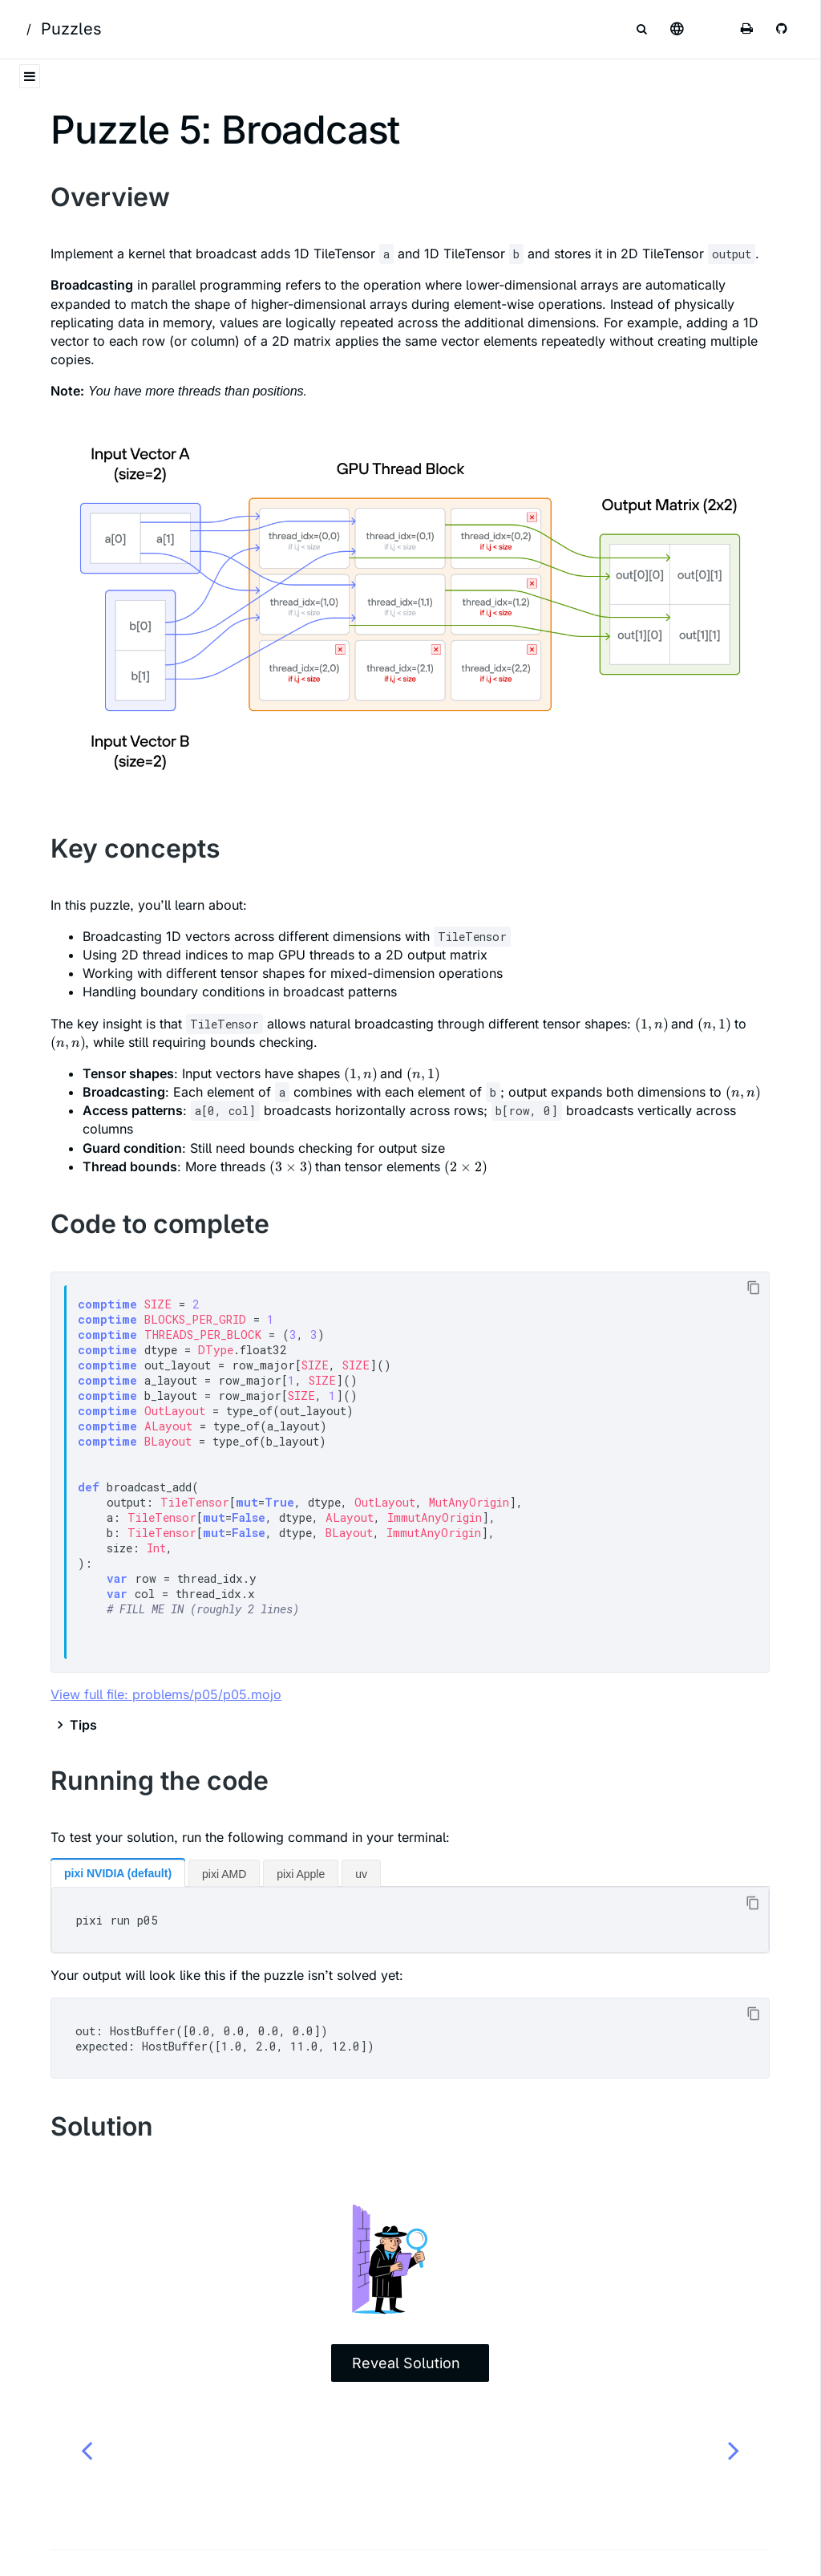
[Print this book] (747, 29)
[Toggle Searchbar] (641, 29)
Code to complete (160, 1223)
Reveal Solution (406, 2363)
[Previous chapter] (87, 2449)
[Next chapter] (734, 2449)
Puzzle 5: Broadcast (225, 129)
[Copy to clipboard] (753, 1288)
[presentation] (651, 1024)
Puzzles (71, 29)
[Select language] (677, 29)
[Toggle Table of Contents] (29, 76)
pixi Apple (301, 1874)
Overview (110, 197)
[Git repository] (782, 29)
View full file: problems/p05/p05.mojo (166, 1694)
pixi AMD (224, 1874)
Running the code (160, 1780)
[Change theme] (712, 29)
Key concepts (135, 848)
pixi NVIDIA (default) (118, 1873)
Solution (102, 2126)
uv (361, 1874)
